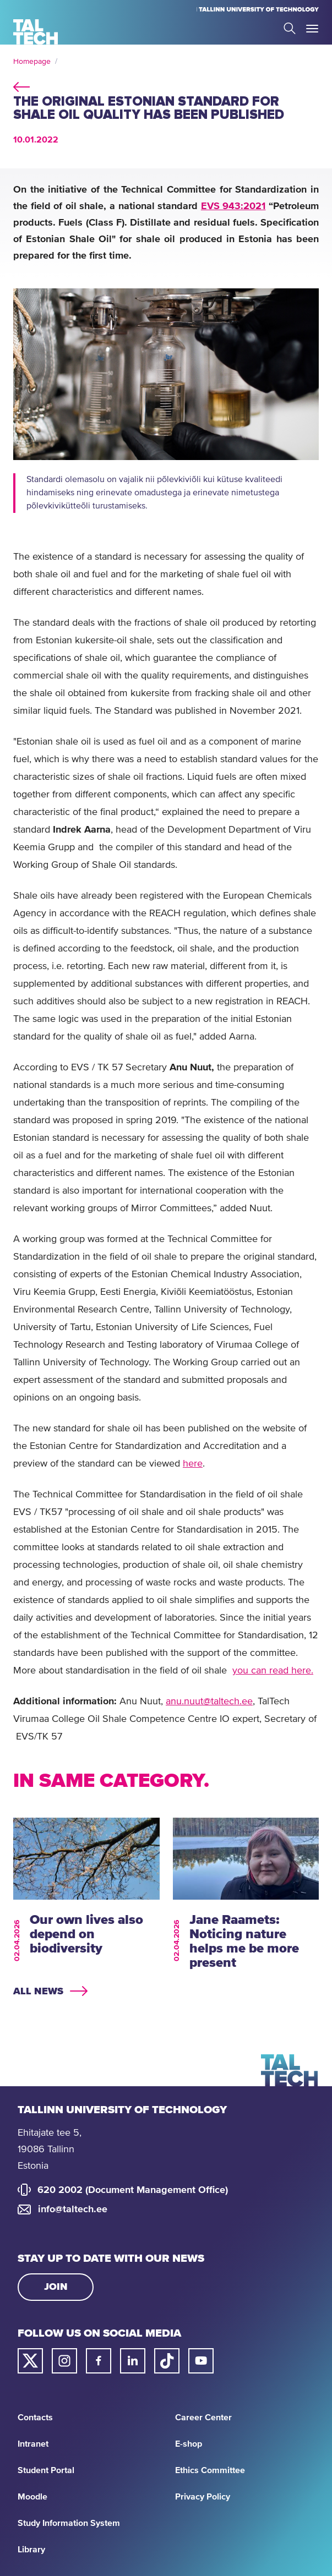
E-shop (188, 2444)
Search (289, 28)
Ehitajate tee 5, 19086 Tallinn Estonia (49, 2149)
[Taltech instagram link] (64, 2360)
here (193, 1464)
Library (31, 2549)
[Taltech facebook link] (98, 2360)
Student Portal (46, 2470)
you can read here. (272, 1671)
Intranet (33, 2444)
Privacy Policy (202, 2496)
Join (56, 2287)
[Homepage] (35, 32)
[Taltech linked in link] (132, 2360)
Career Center (203, 2417)
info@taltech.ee (72, 2209)
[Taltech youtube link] (201, 2360)
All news (38, 1992)
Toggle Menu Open (312, 28)
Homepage (32, 61)
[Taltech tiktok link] (166, 2360)
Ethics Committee (210, 2470)
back (21, 85)
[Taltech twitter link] (30, 2360)
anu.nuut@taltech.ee (209, 1702)
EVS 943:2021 (233, 206)
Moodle (32, 2496)
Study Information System (69, 2523)
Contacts (35, 2417)
